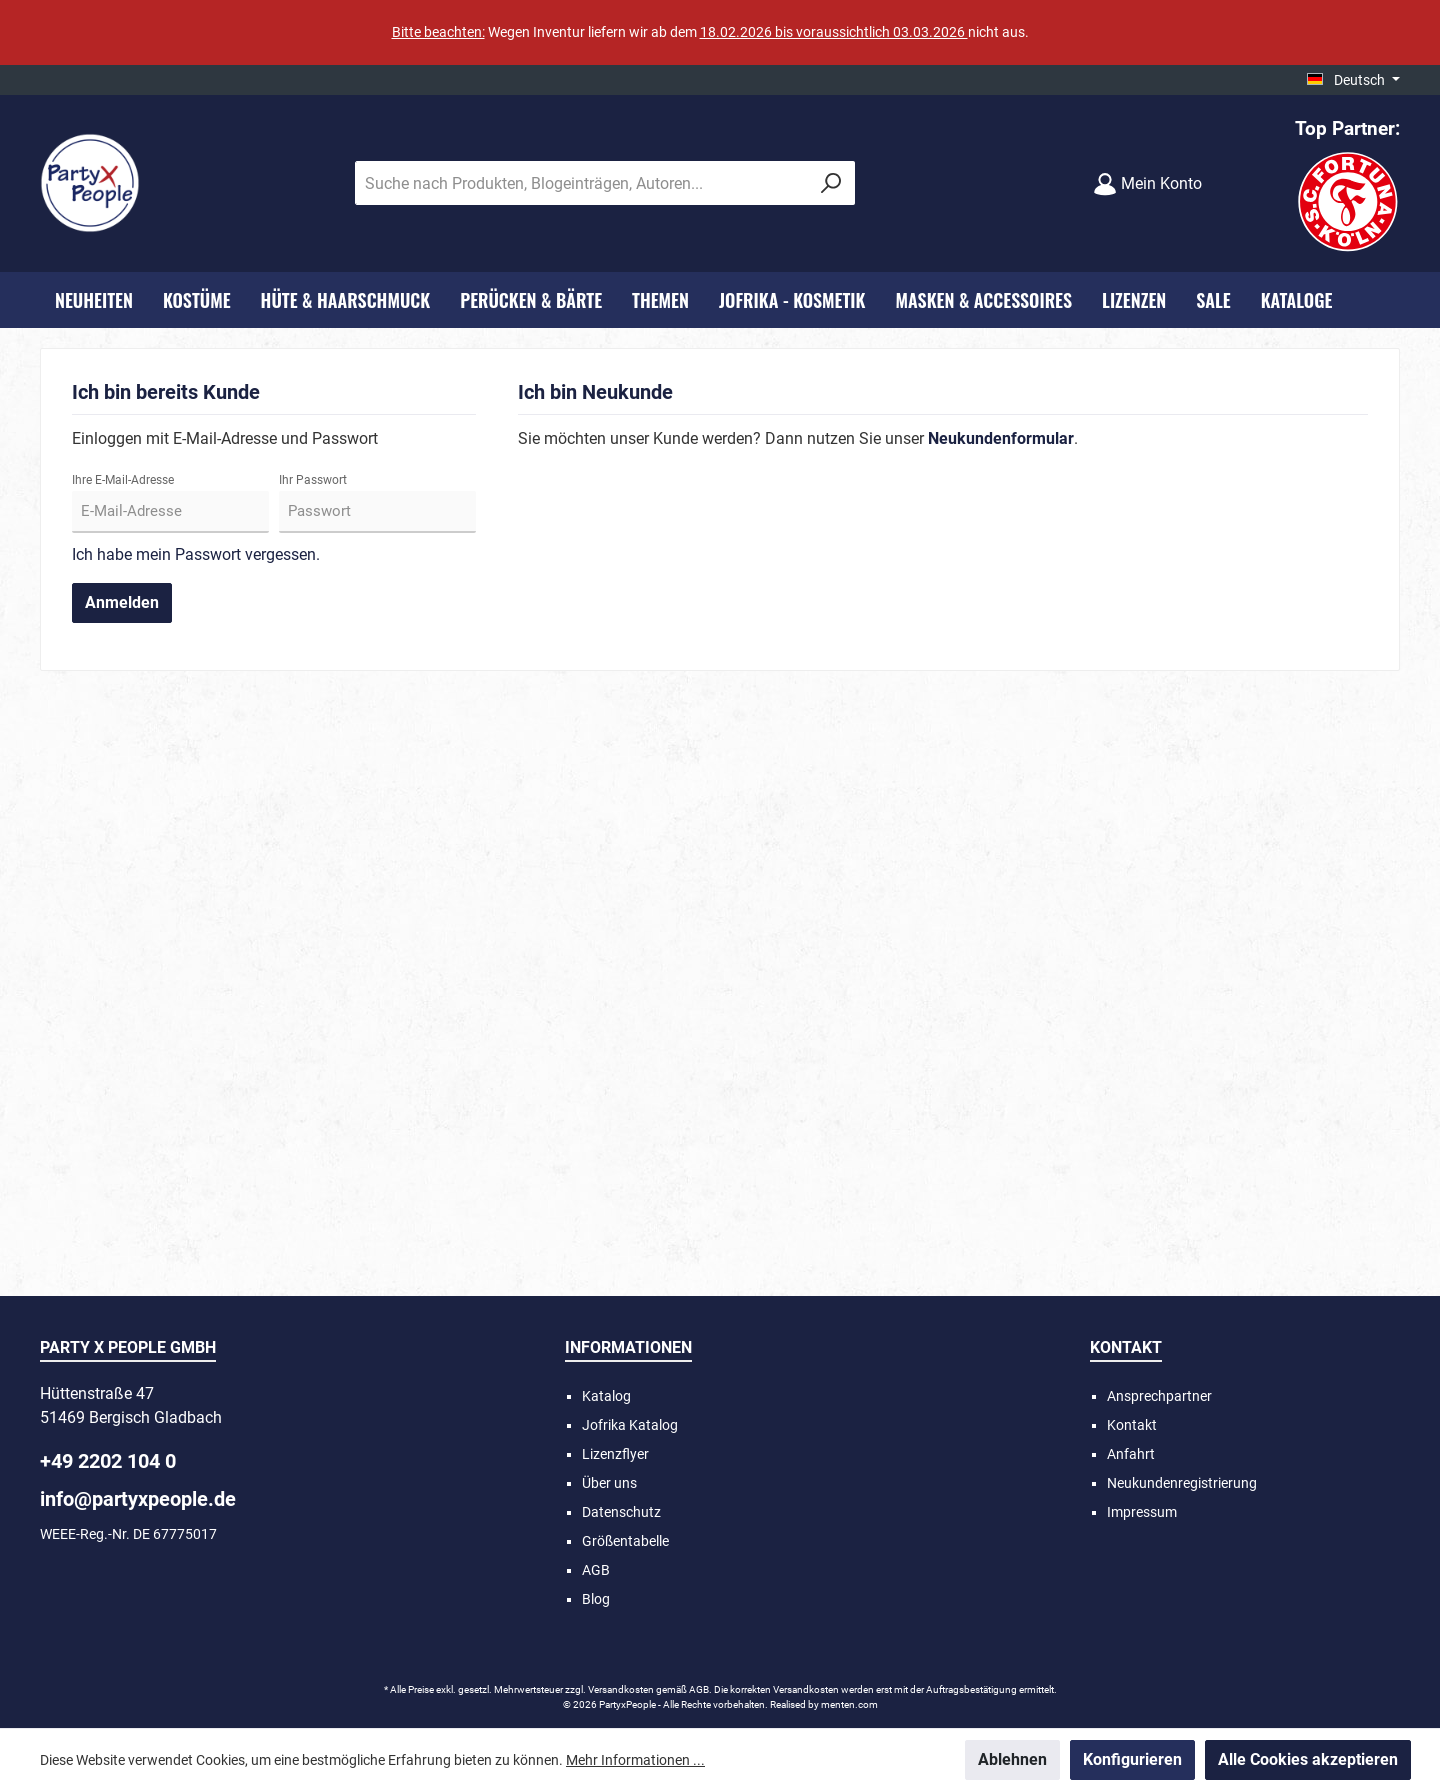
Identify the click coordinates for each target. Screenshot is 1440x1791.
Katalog (606, 1396)
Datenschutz (621, 1512)
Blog (596, 1599)
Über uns (609, 1483)
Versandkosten (621, 1689)
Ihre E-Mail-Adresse (123, 480)
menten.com (849, 1704)
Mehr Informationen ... (635, 1760)
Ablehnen (1012, 1759)
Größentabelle (625, 1541)
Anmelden (122, 602)
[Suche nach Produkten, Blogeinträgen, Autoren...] (582, 183)
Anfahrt (1131, 1454)
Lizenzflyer (615, 1454)
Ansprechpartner (1159, 1396)
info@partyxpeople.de (138, 1499)
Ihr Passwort (313, 480)
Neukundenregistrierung (1182, 1483)
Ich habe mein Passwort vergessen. (196, 554)
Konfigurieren (1132, 1759)
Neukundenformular (1001, 438)
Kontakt (1132, 1425)
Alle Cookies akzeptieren (1308, 1759)
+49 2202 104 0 (108, 1461)
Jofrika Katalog (630, 1425)
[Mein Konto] (1147, 183)
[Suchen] (831, 183)
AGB (596, 1570)
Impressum (1142, 1512)
